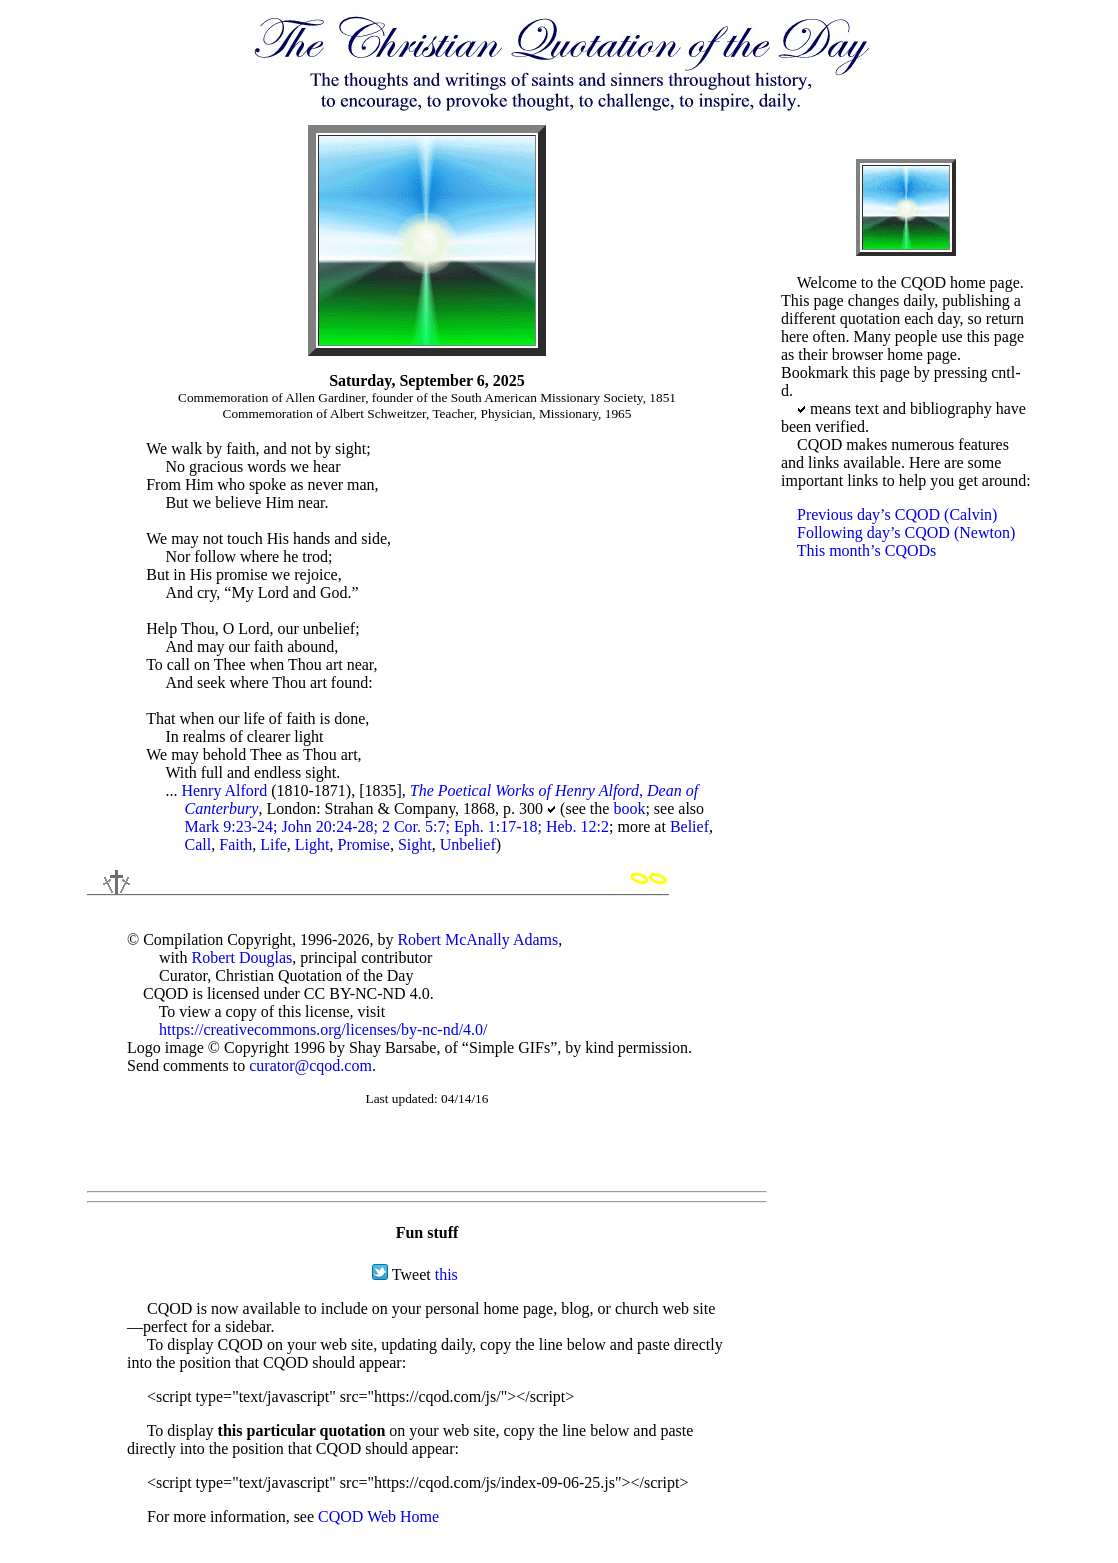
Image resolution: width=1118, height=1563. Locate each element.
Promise (363, 844)
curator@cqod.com (310, 1065)
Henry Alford (224, 790)
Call (198, 844)
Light (312, 844)
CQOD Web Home (378, 1516)
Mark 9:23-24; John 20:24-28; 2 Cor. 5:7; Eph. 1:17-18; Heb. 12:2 (397, 826)
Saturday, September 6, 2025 (427, 380)
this (446, 1274)
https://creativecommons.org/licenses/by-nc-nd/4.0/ (323, 1029)
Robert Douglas (241, 957)
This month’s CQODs (867, 550)
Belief (689, 826)
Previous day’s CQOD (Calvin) (897, 514)
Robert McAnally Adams (477, 939)
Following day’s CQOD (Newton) (906, 532)
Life (273, 844)
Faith (235, 844)
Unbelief (468, 844)
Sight (415, 844)
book (629, 808)
